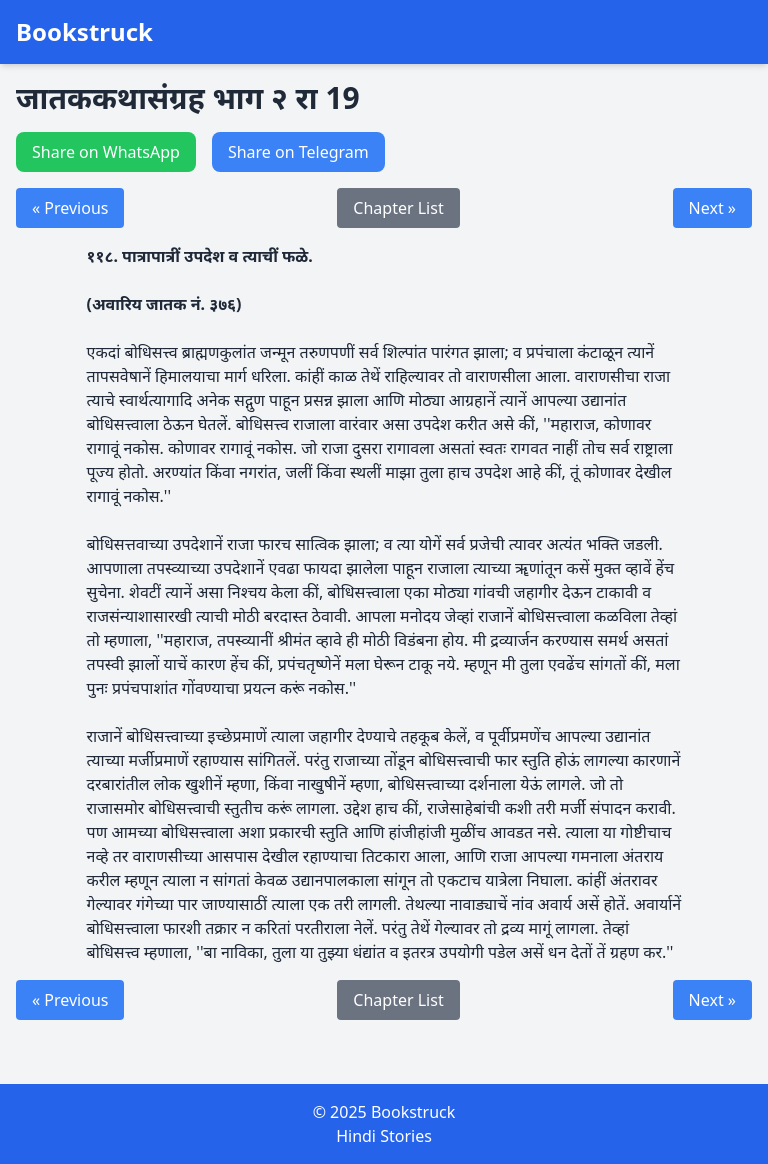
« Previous (70, 208)
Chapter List (398, 208)
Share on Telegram (298, 152)
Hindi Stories (384, 1136)
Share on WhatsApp (106, 152)
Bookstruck (84, 32)
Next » (712, 208)
